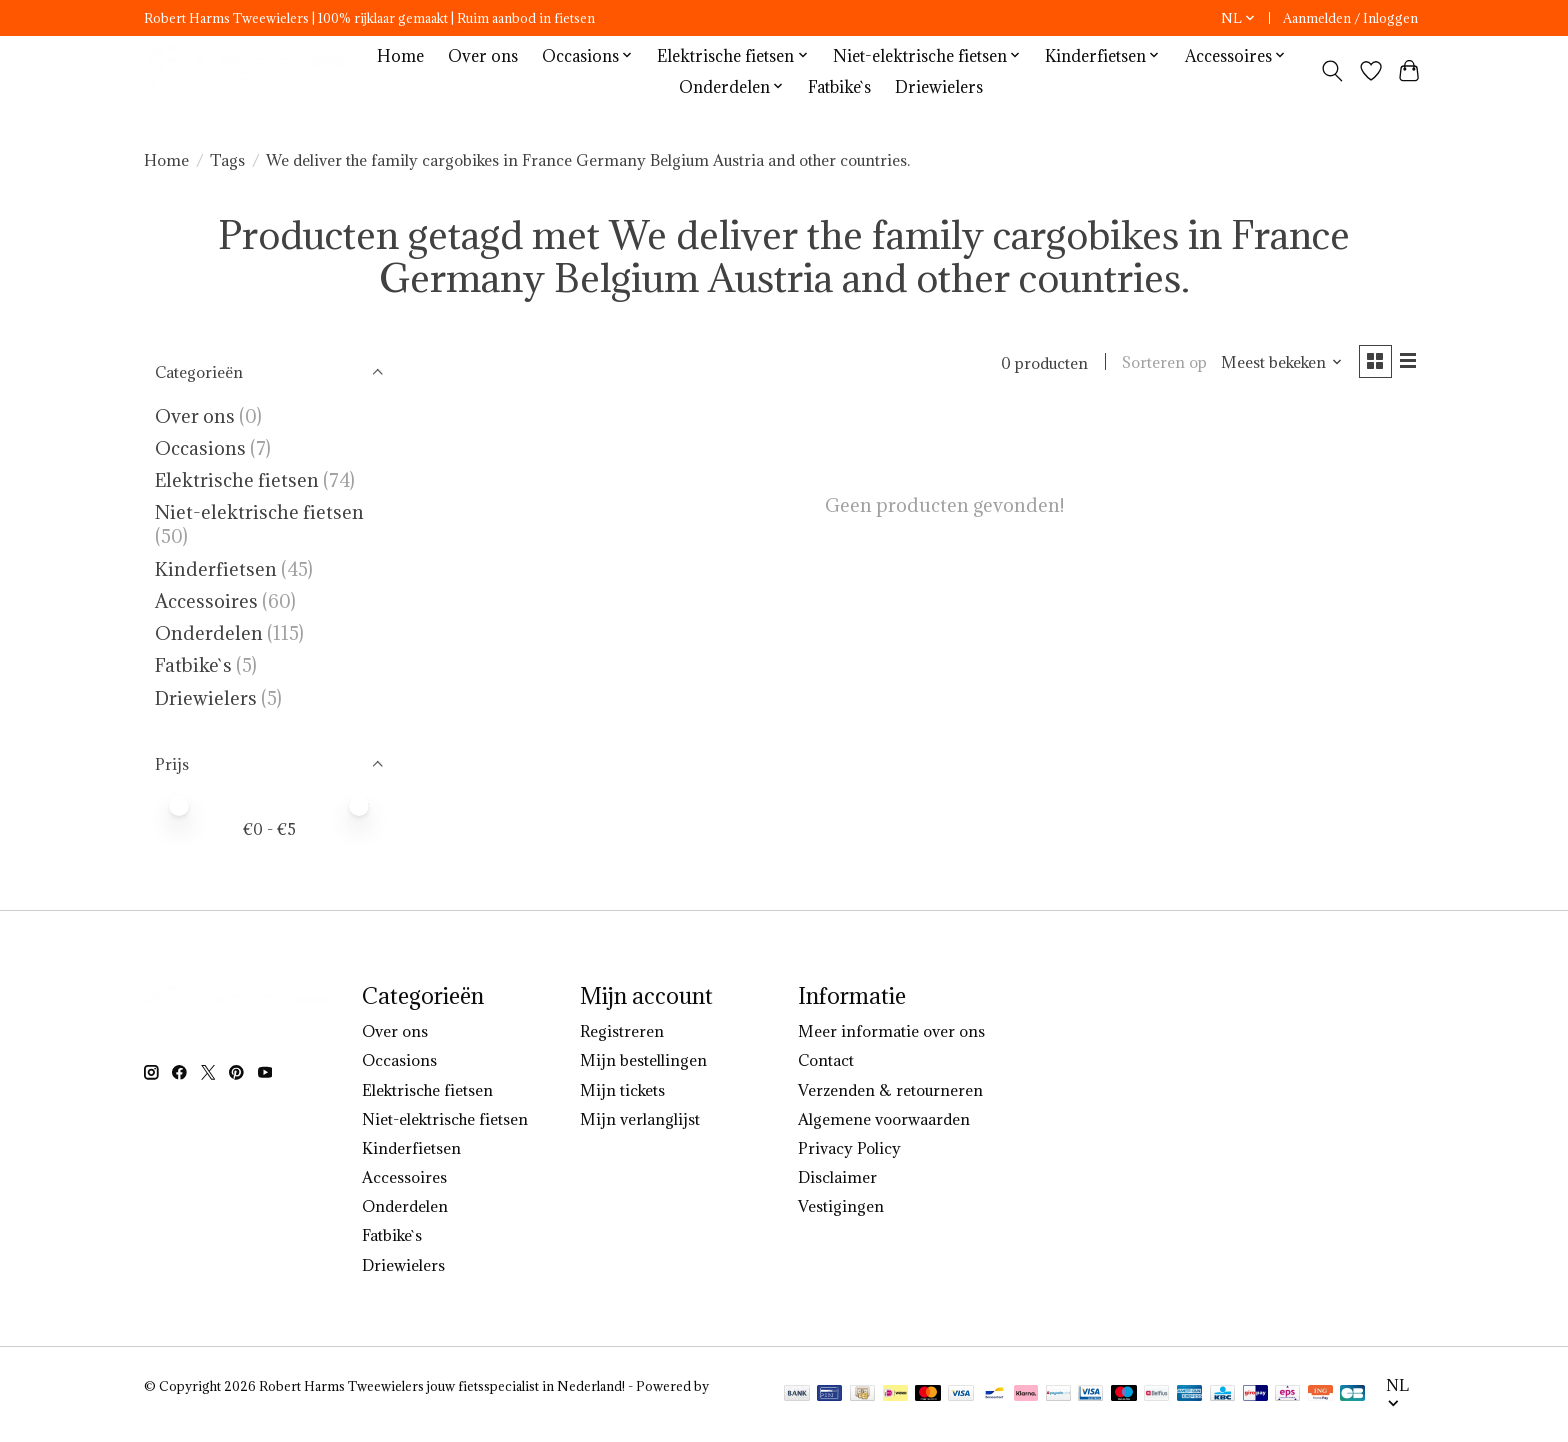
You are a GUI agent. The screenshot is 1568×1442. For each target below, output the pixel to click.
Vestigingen (841, 1206)
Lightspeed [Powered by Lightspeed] (178, 1403)
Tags (227, 160)
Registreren (622, 1031)
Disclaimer (837, 1177)
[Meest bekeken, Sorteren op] (1278, 363)
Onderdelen (209, 633)
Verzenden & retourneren (890, 1090)
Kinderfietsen (216, 569)
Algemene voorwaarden (884, 1119)
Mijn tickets (622, 1090)
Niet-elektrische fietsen (259, 512)
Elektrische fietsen (237, 480)
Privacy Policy (849, 1148)
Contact (826, 1060)
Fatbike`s (839, 86)
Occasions (202, 448)
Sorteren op (1160, 363)
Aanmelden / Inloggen (1350, 18)
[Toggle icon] (1332, 71)
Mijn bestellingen (643, 1060)
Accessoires (206, 601)
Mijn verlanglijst (640, 1119)
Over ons (483, 55)
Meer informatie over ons (891, 1031)
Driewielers (939, 86)
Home (400, 55)
